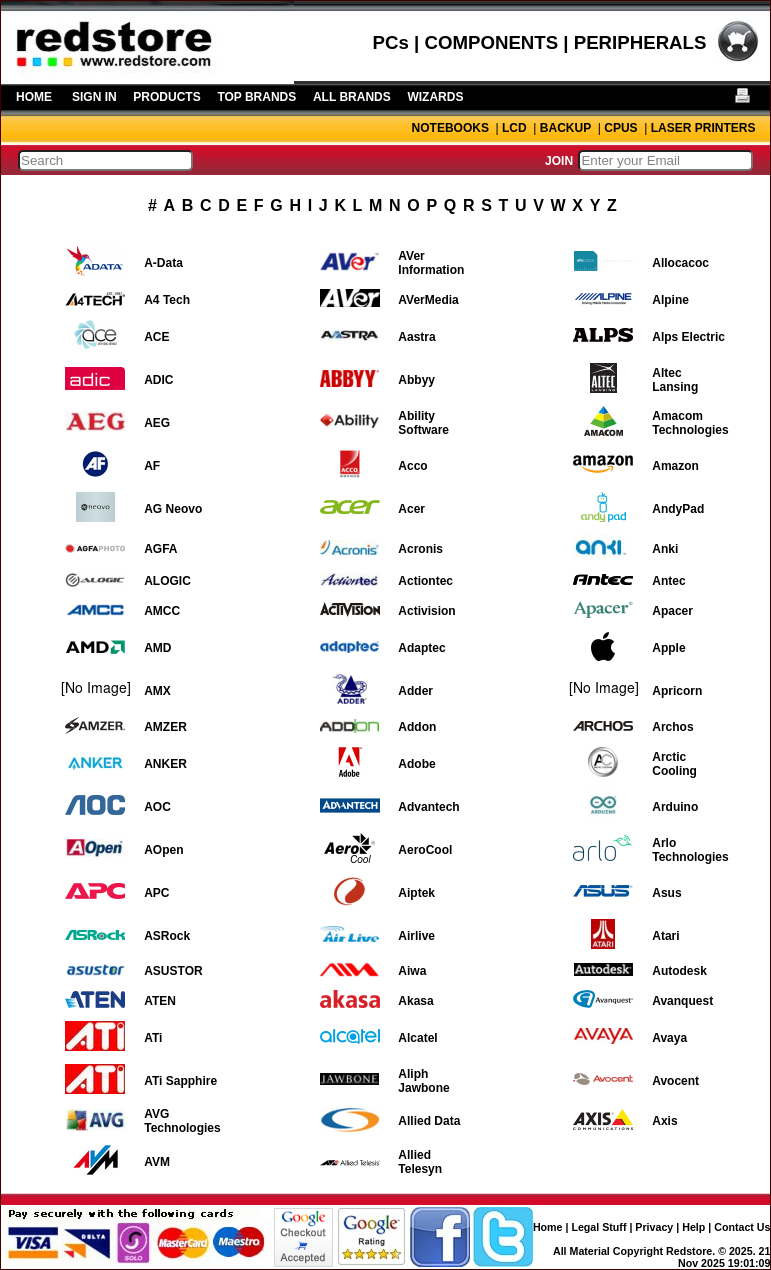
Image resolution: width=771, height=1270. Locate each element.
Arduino (675, 807)
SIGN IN (94, 97)
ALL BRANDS (352, 97)
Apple (668, 648)
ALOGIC (167, 581)
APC (156, 893)
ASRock (167, 936)
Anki (665, 549)
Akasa (415, 1001)
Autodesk (679, 971)
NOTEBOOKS (450, 128)
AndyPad (678, 509)
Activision (426, 611)
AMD (157, 648)
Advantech (428, 807)
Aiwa (412, 971)
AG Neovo (173, 509)
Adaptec (421, 648)
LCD (514, 128)
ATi (153, 1038)
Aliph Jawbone (423, 1081)
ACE (156, 337)
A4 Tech (167, 300)
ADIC (158, 380)
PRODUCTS (166, 97)
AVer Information (431, 263)
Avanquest (682, 1001)
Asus (666, 893)
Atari (665, 936)
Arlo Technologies (690, 850)
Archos (672, 727)
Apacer (672, 611)
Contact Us (742, 1227)
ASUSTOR (173, 971)
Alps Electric (688, 337)
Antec (668, 581)
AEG (157, 423)
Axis (664, 1121)
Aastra (416, 337)
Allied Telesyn (420, 1162)
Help (693, 1227)
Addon (417, 727)
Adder (415, 691)
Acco (412, 466)
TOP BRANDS (256, 97)
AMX (157, 691)
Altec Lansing (675, 380)
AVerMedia (428, 300)
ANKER (165, 764)
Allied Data (429, 1121)
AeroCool (425, 850)
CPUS (620, 128)
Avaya (669, 1038)
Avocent (675, 1081)
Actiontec (425, 581)
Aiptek (416, 893)
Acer (411, 509)
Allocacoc (680, 263)
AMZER (165, 727)
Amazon (675, 466)
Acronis (420, 549)
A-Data (163, 263)
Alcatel (417, 1038)
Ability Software (423, 423)
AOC (157, 807)
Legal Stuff (598, 1227)
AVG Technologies (182, 1121)
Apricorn (677, 691)
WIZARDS (435, 97)
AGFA (160, 549)
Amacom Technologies (690, 423)
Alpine (670, 300)
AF (152, 466)
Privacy (654, 1227)
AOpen (163, 850)
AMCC (162, 611)
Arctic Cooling (674, 764)
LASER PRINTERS (703, 128)
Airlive (416, 936)
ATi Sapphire (180, 1081)
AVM (157, 1162)
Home (548, 1227)
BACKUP (565, 128)
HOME (34, 97)
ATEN (160, 1001)
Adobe (416, 764)
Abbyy (416, 380)
